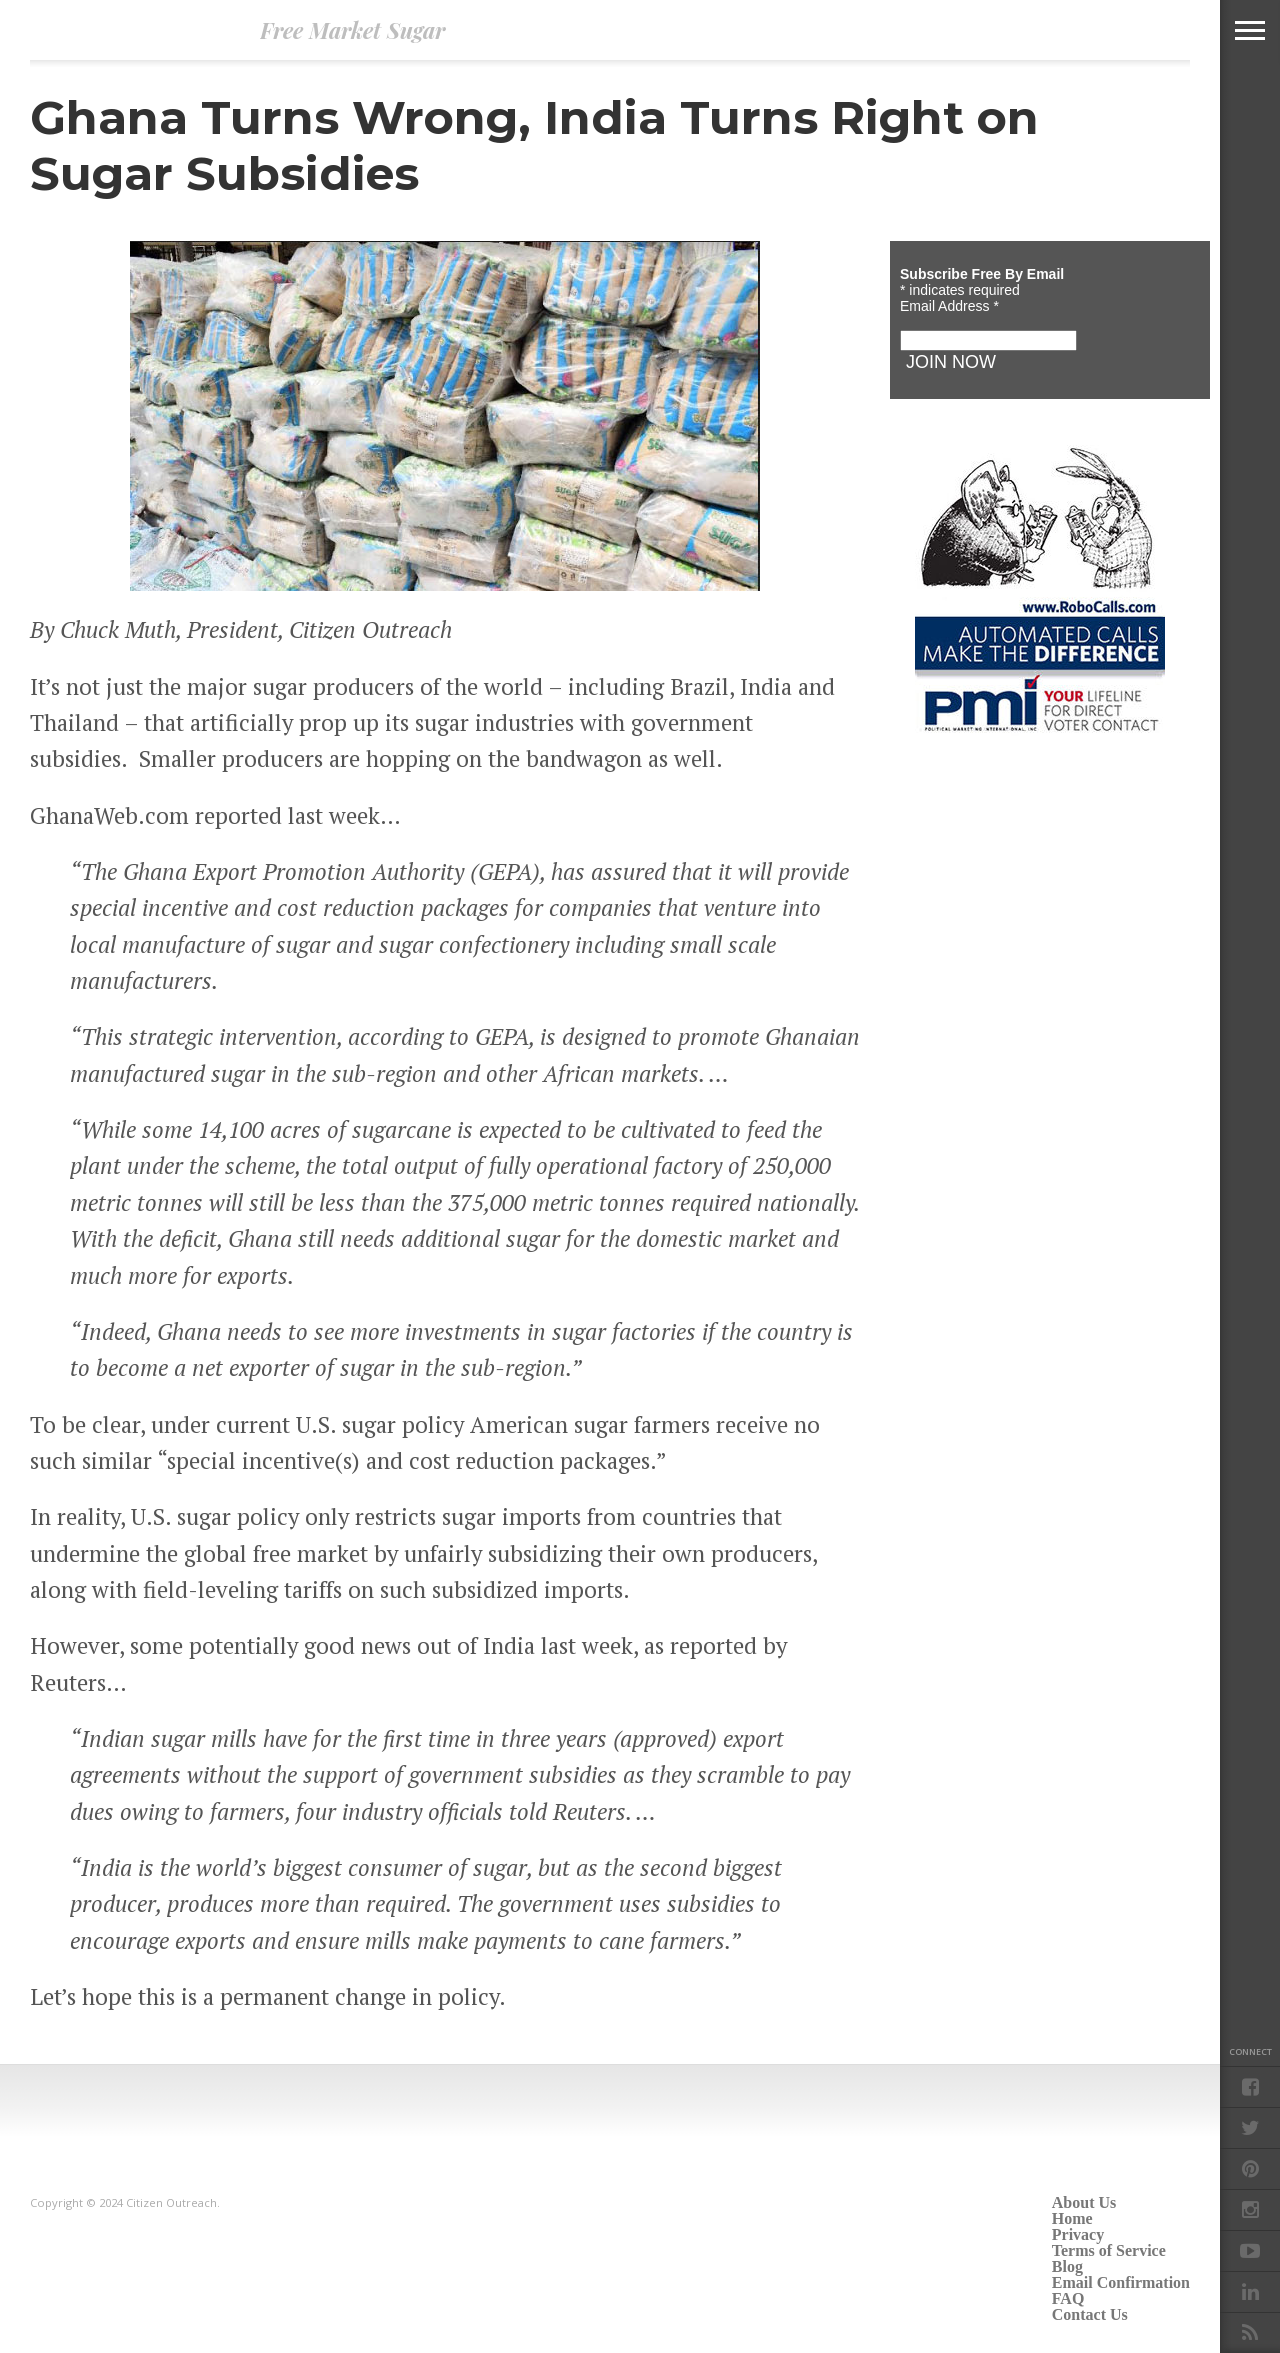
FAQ (1068, 2298)
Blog (1067, 2266)
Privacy (1078, 2234)
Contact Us (1090, 2314)
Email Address (949, 306)
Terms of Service (1109, 2250)
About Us (1084, 2202)
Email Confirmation (1121, 2282)
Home (1072, 2218)
